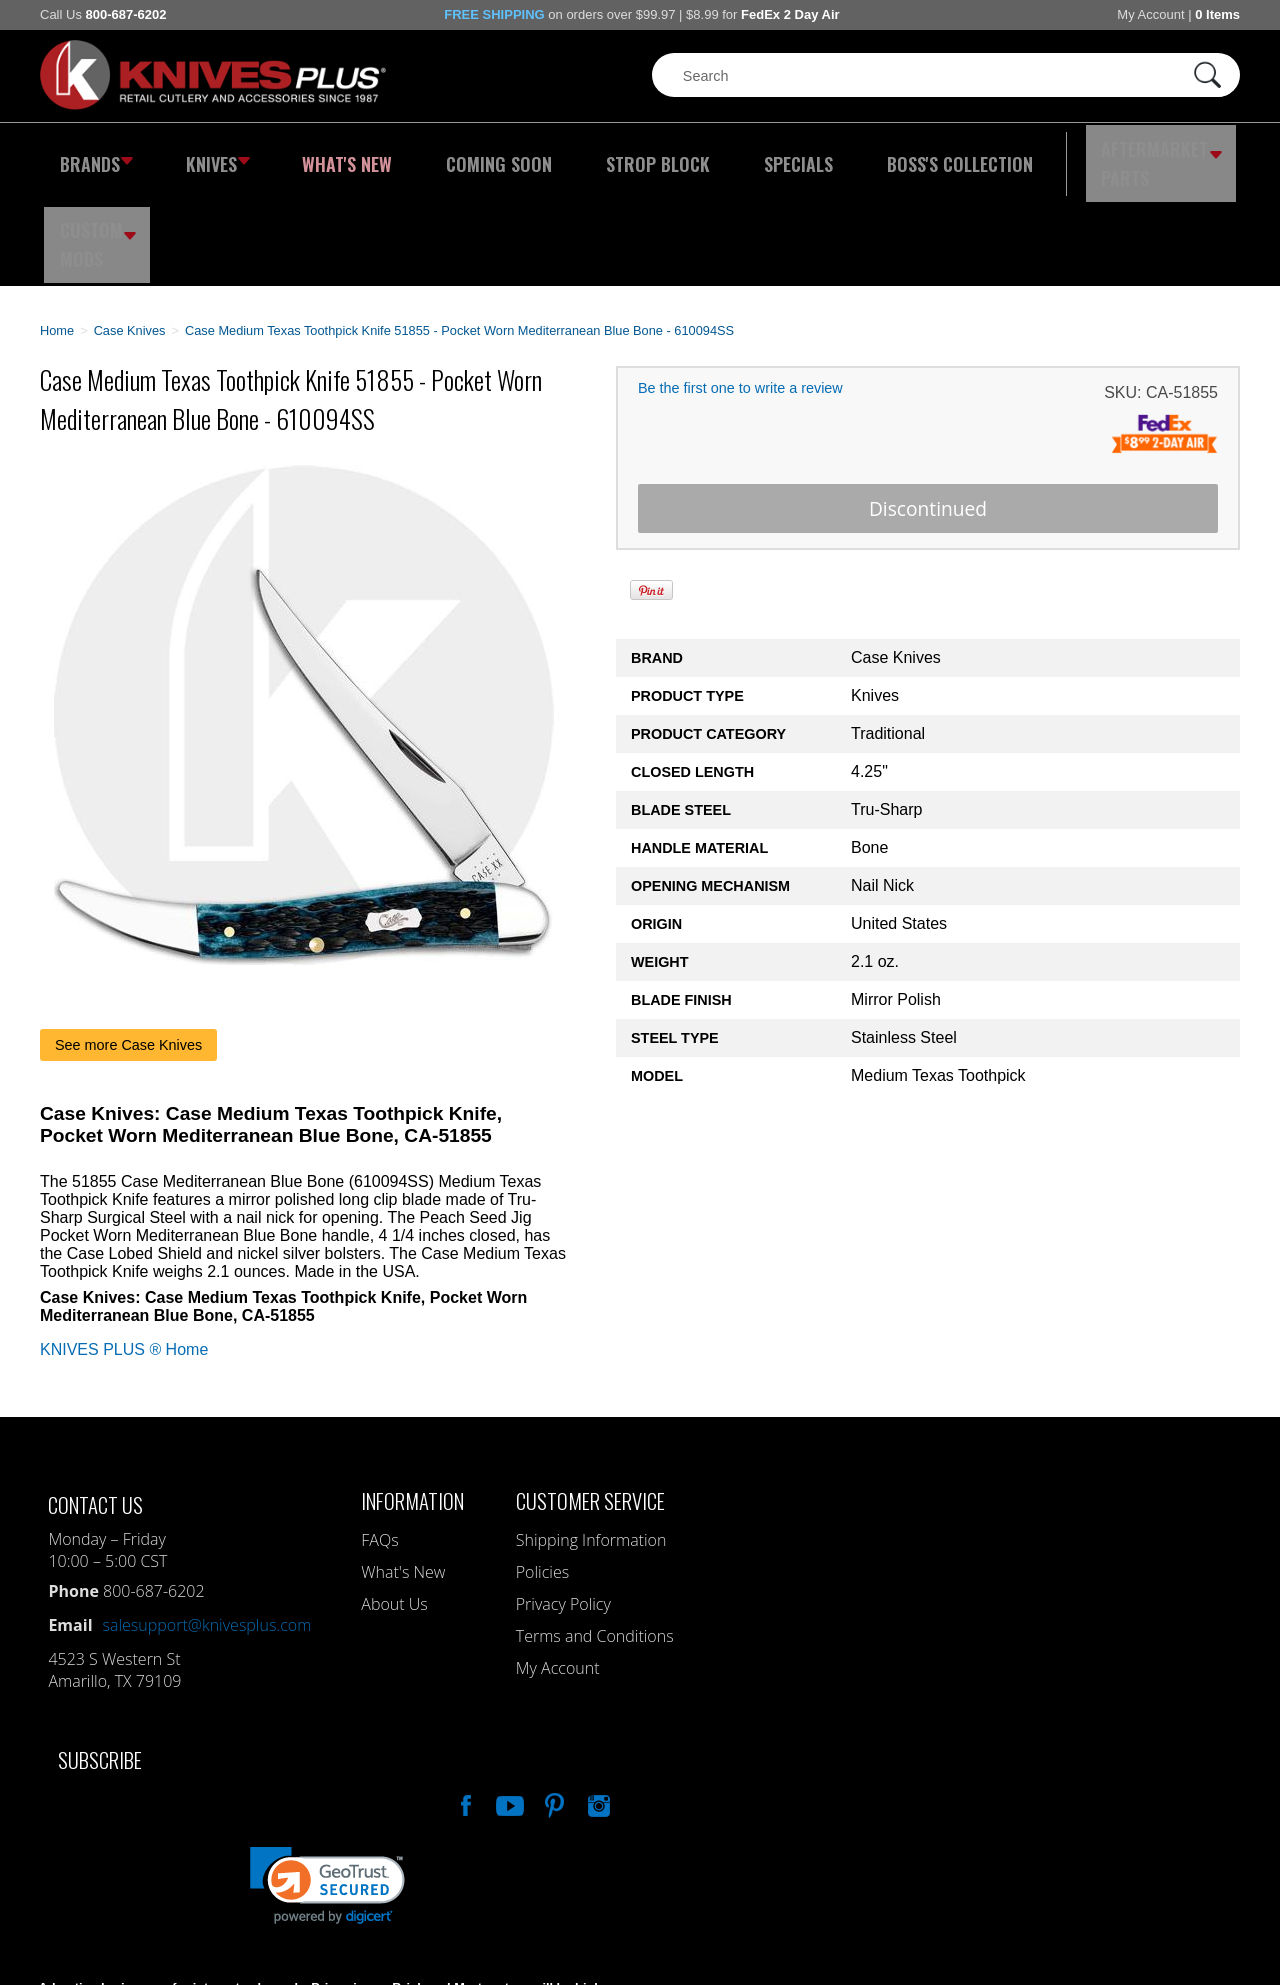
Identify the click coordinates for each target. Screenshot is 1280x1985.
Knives (204, 155)
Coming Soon (454, 155)
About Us (394, 1504)
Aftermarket (1045, 155)
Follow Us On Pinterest (553, 1703)
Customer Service (590, 1400)
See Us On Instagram (597, 1703)
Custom (1186, 155)
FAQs (379, 1440)
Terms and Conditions (595, 1536)
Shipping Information (591, 1440)
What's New (321, 155)
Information (412, 1400)
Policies (542, 1472)
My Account (1150, 14)
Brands (92, 155)
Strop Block (595, 155)
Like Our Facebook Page (464, 1703)
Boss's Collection (860, 155)
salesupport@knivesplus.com (207, 1525)
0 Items (1217, 14)
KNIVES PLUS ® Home (124, 1249)
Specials (716, 155)
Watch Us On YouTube (508, 1703)
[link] (327, 1785)
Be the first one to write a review (740, 289)
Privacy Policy (563, 1504)
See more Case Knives (128, 945)
